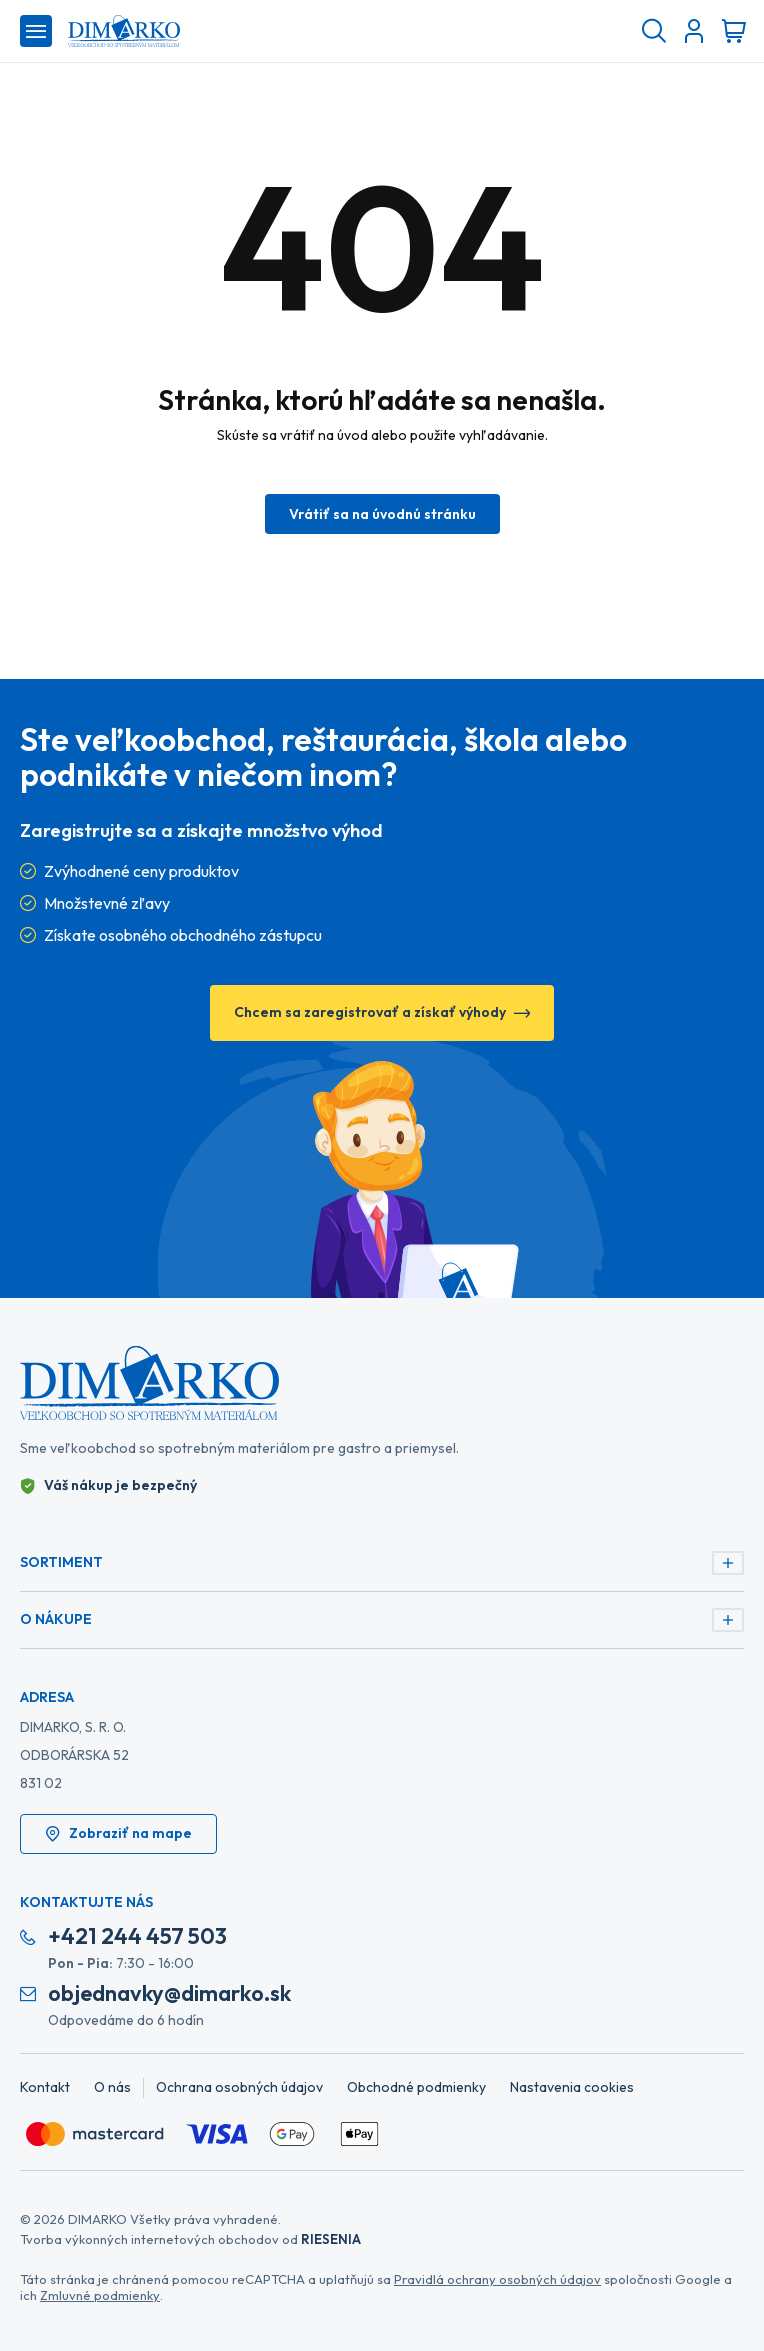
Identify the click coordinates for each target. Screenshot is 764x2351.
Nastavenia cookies (572, 2087)
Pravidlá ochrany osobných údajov (497, 2279)
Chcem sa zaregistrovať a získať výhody (382, 1012)
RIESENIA (331, 2239)
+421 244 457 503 (137, 1936)
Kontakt (45, 2087)
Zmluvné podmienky (100, 2295)
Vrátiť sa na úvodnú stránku (382, 514)
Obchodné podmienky (416, 2087)
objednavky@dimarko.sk (169, 1993)
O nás (112, 2087)
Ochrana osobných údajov (239, 2087)
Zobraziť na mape (118, 1833)
